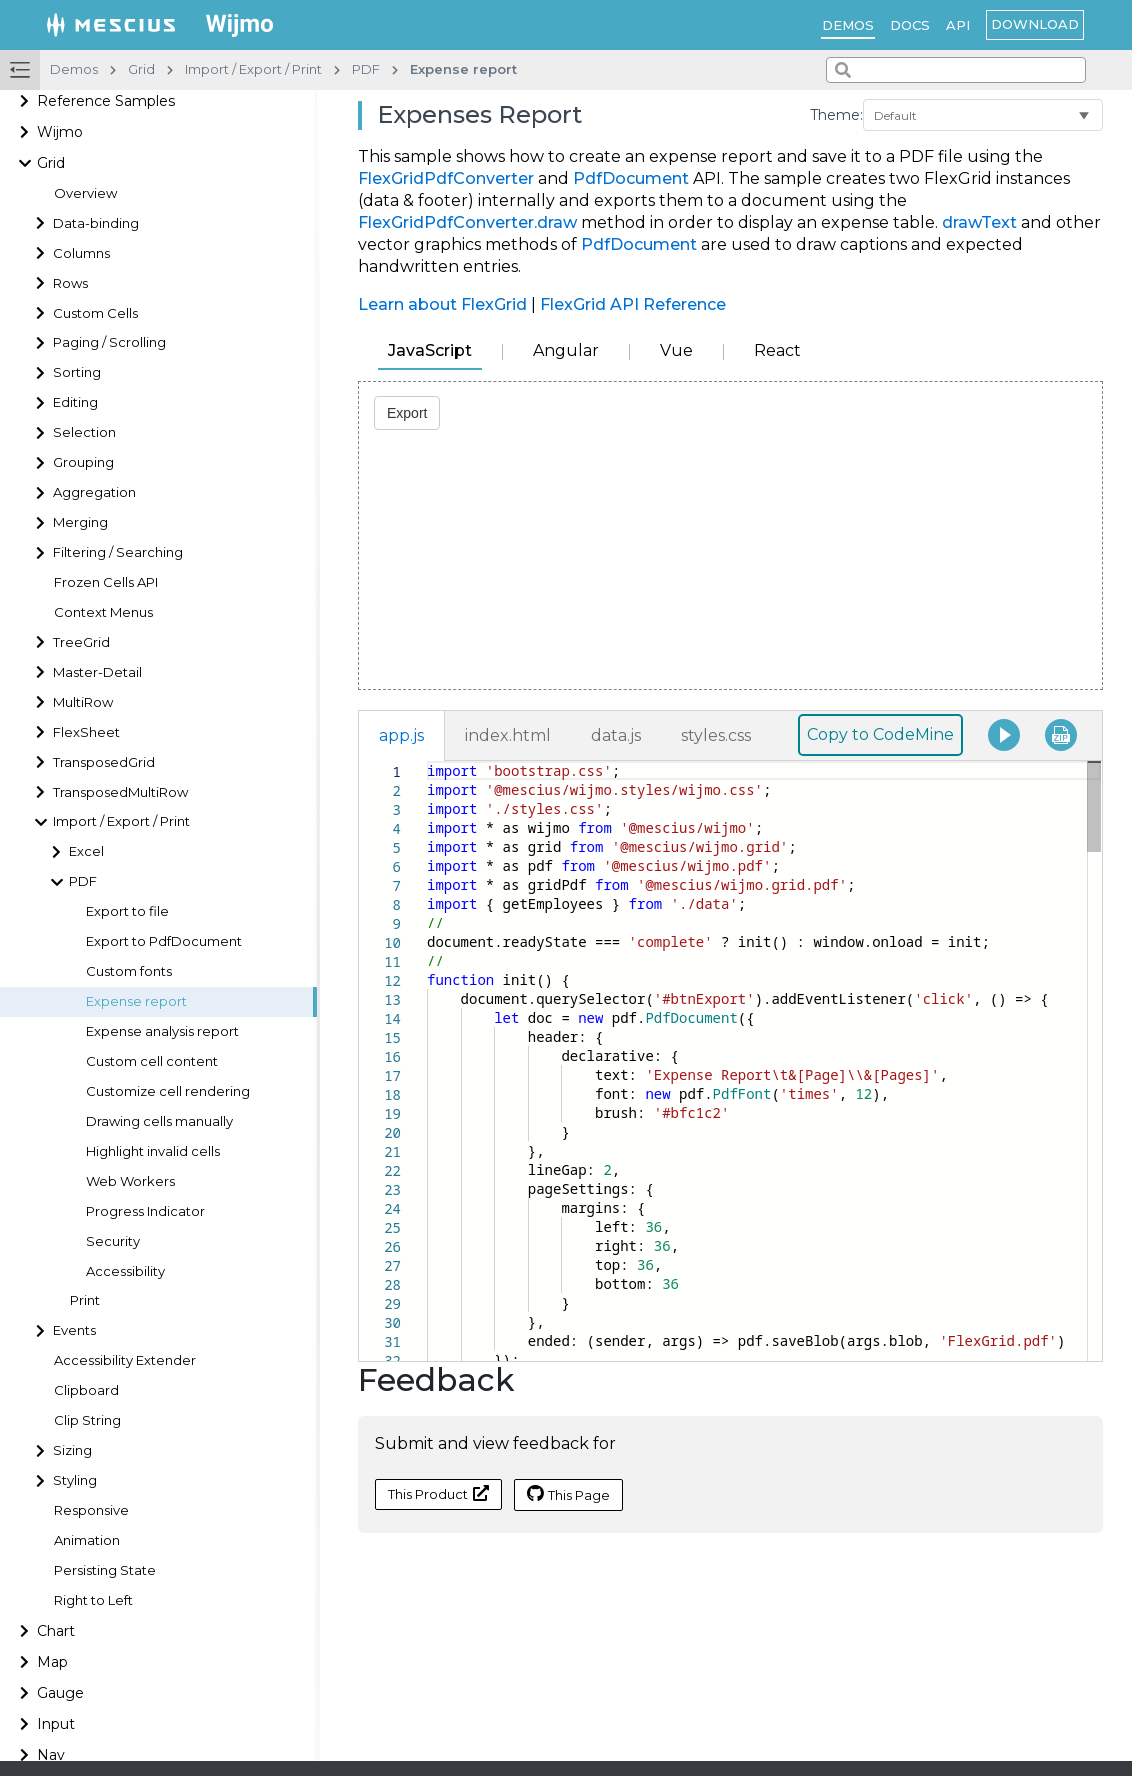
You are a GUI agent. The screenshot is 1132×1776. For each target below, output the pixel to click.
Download (1035, 24)
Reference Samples (106, 101)
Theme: (836, 115)
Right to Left (93, 1600)
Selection (84, 432)
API (958, 25)
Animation (87, 1540)
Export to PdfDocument (164, 941)
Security (113, 1241)
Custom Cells (95, 313)
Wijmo (60, 132)
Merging (80, 522)
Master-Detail (97, 672)
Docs (910, 25)
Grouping (83, 462)
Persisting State (105, 1570)
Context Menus (103, 612)
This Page (568, 1494)
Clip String (87, 1420)
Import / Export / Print (121, 821)
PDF (83, 881)
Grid (51, 163)
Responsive (91, 1510)
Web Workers (130, 1181)
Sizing (72, 1450)
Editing (75, 402)
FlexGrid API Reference (633, 304)
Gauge (60, 1693)
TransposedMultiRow (120, 792)
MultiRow (83, 702)
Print (85, 1300)
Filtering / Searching (118, 552)
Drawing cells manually (159, 1121)
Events (74, 1330)
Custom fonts (129, 971)
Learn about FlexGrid (442, 304)
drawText (979, 222)
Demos (848, 25)
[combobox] (956, 70)
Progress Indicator (145, 1211)
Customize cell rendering (168, 1091)
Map (52, 1662)
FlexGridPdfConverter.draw (467, 222)
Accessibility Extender (125, 1360)
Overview (85, 193)
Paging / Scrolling (109, 342)
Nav (51, 1755)
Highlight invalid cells (153, 1151)
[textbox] (427, 761)
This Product (438, 1493)
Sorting (77, 372)
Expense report (136, 1001)
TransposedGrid (104, 762)
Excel (86, 851)
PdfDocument (631, 178)
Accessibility (125, 1271)
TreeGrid (81, 642)
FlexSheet (86, 732)
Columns (81, 253)
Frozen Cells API (106, 582)
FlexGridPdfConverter (446, 178)
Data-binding (96, 223)
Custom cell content (152, 1061)
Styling (75, 1480)
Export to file (127, 911)
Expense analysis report (162, 1031)
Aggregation (94, 492)
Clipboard (86, 1390)
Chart (56, 1631)
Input (56, 1724)
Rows (70, 283)
